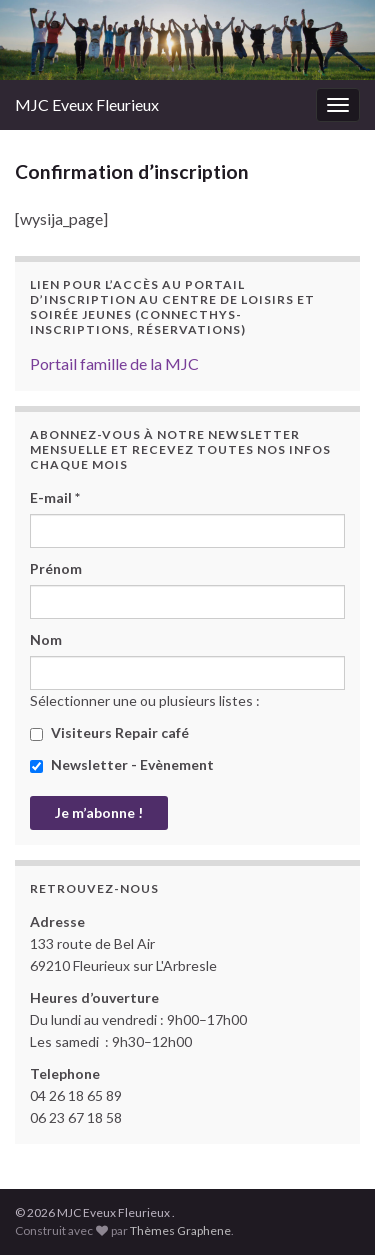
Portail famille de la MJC (114, 363)
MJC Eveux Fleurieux (87, 104)
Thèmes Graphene (180, 1230)
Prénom (56, 568)
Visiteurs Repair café (109, 732)
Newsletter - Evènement (122, 764)
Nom (46, 639)
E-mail (55, 497)
